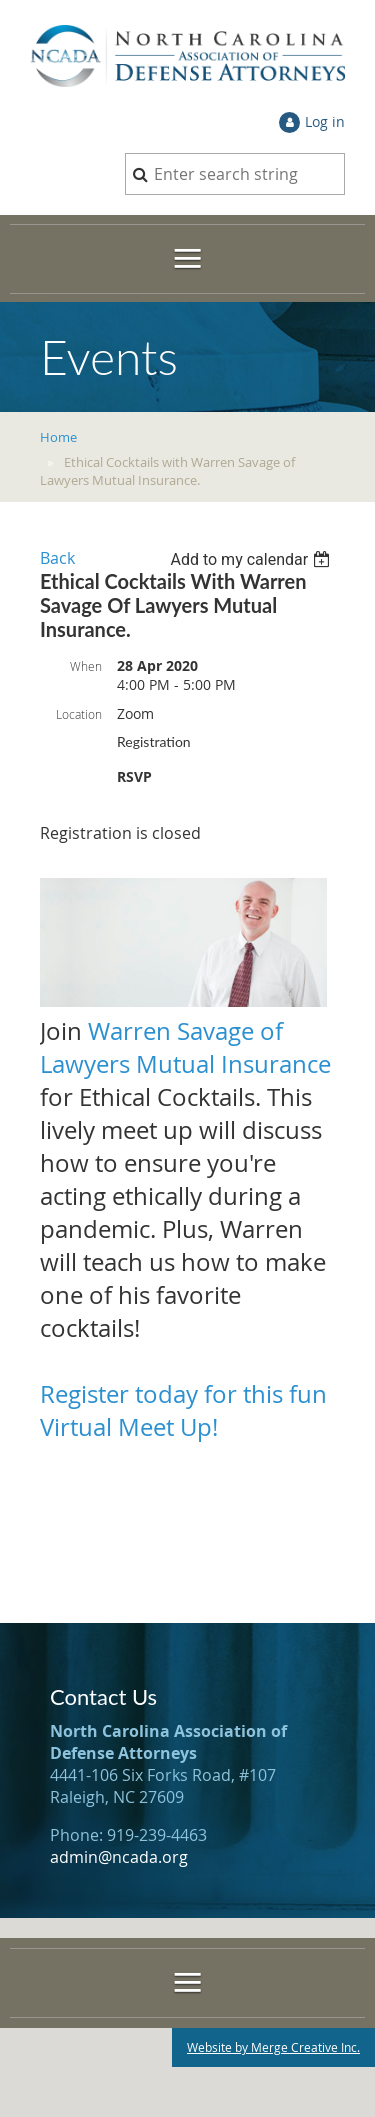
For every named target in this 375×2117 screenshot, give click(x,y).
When (86, 666)
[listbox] (252, 559)
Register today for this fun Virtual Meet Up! (183, 1410)
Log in (325, 121)
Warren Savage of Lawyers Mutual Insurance (185, 1047)
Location (79, 714)
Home (58, 437)
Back (57, 558)
